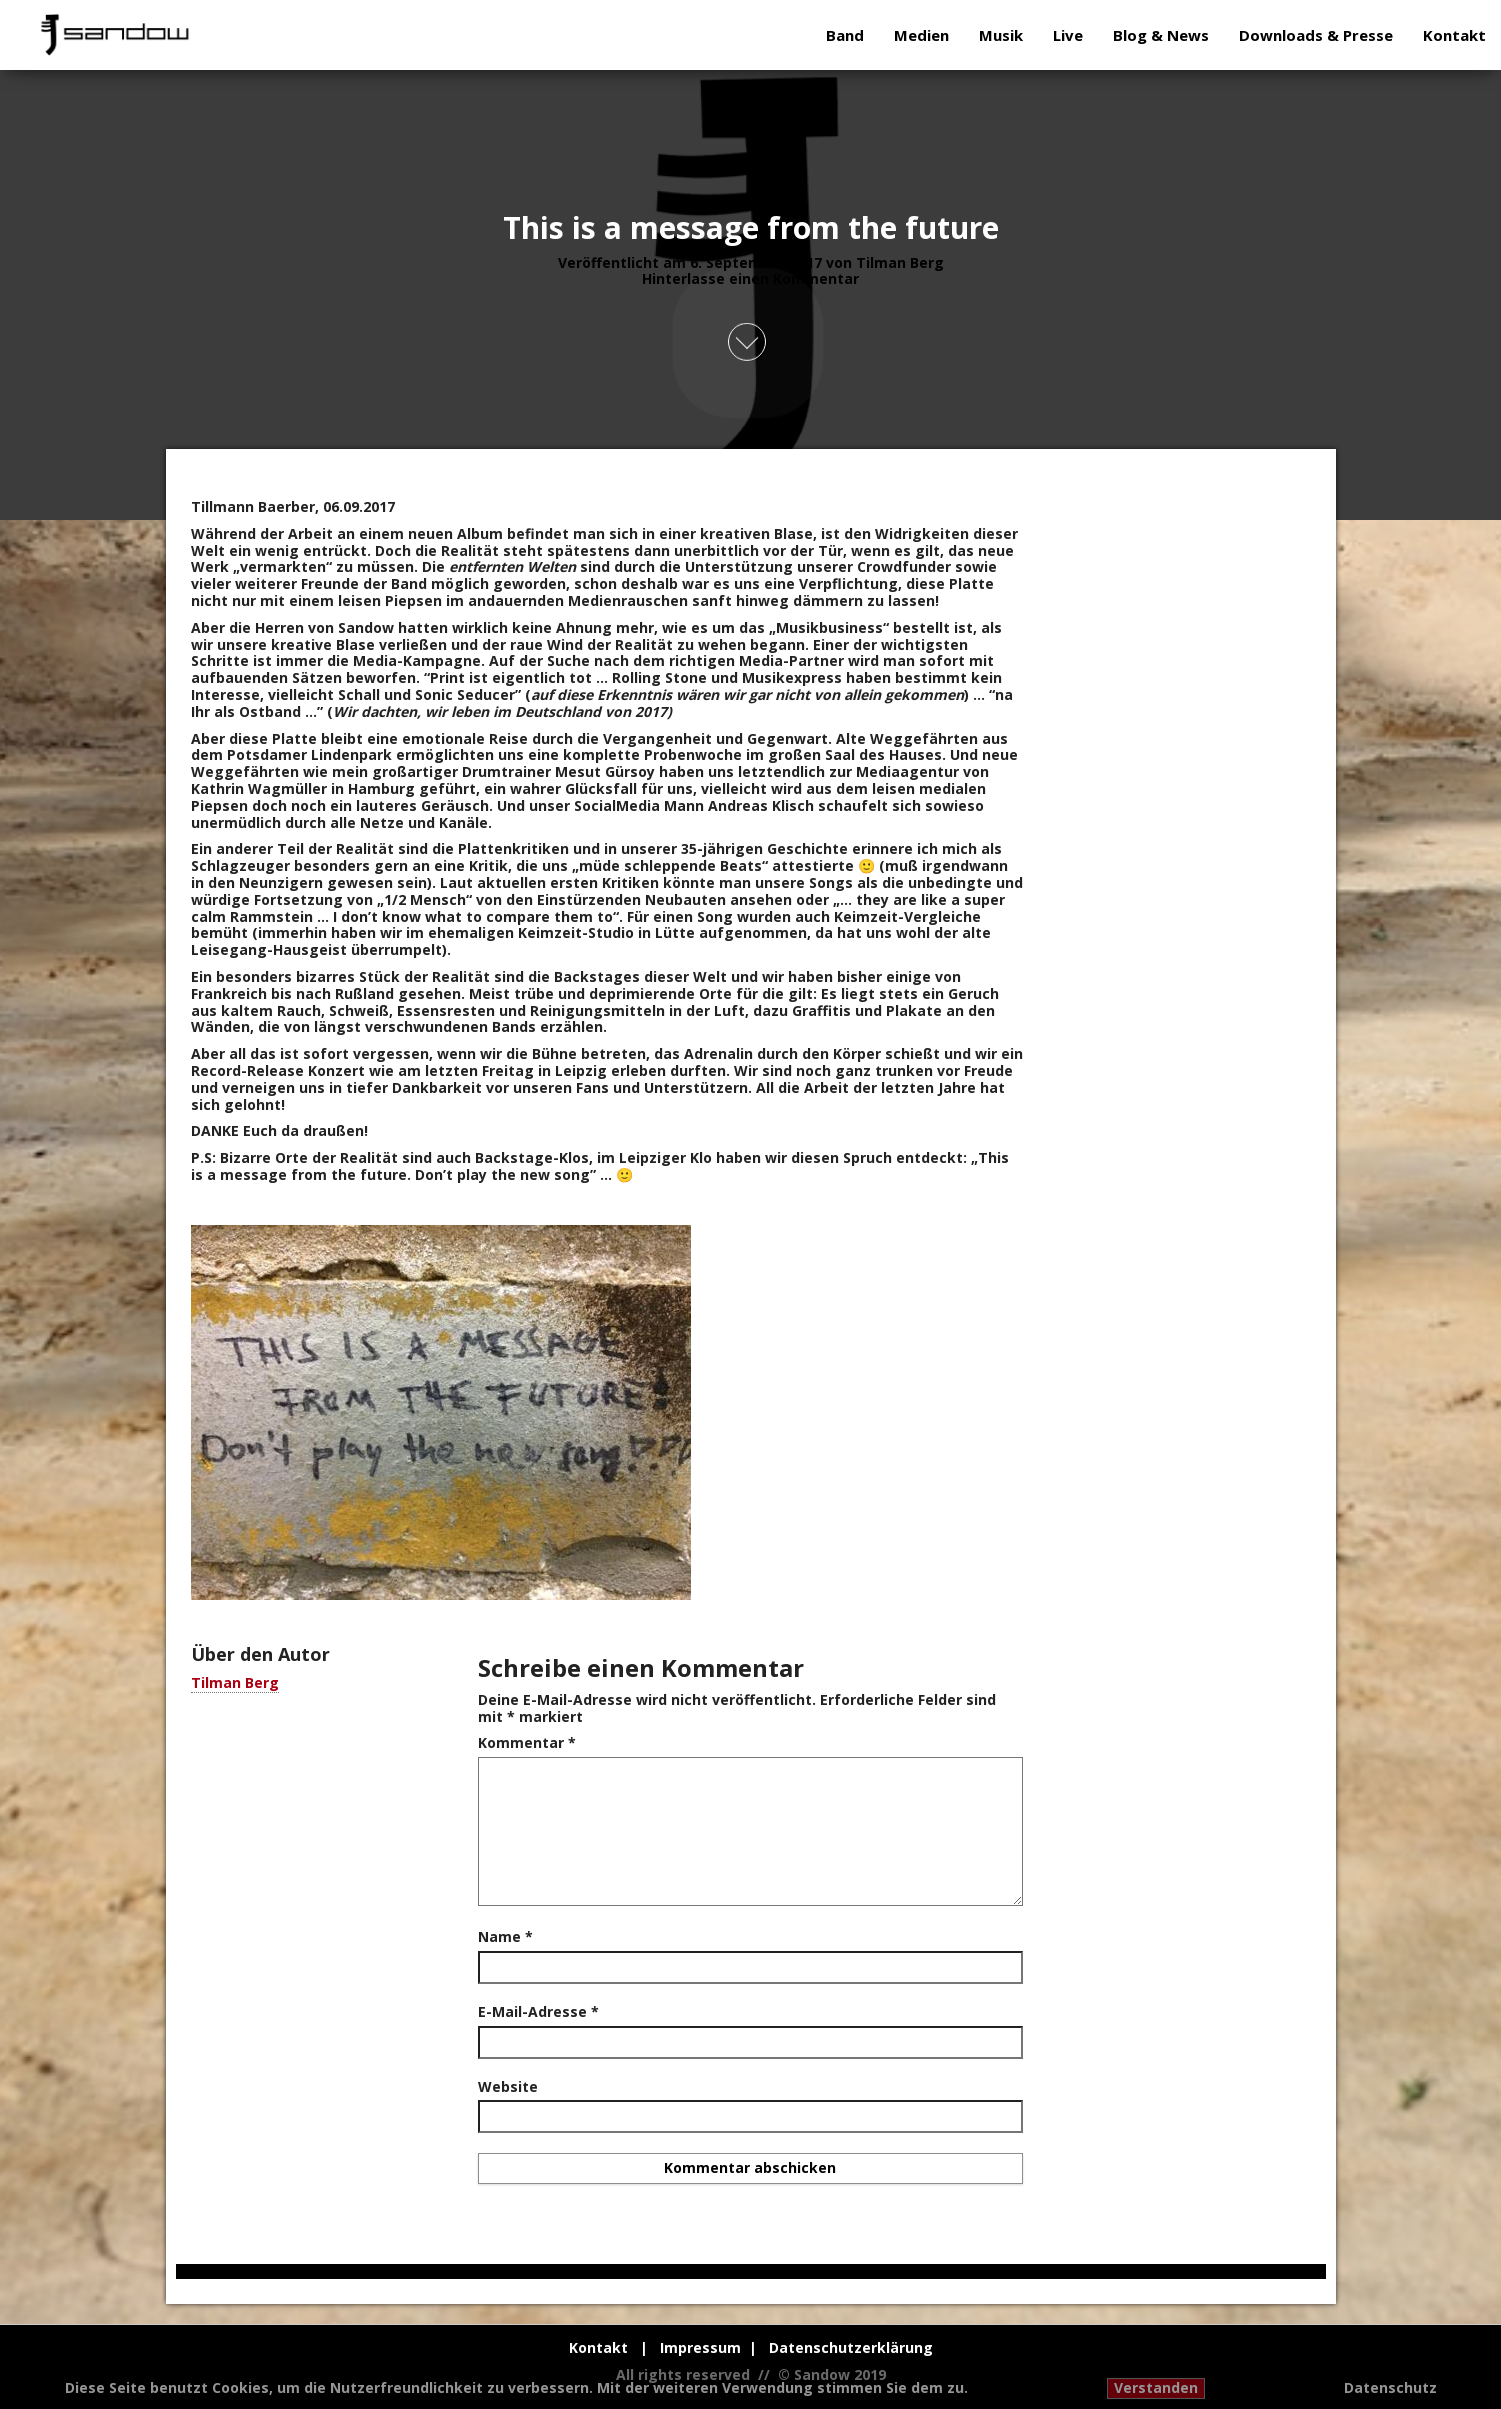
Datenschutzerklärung (851, 2347)
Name (505, 1937)
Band (845, 35)
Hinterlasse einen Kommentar (750, 278)
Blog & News (1161, 35)
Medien (921, 35)
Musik (1001, 35)
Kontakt (1454, 35)
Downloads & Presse (1316, 35)
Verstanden (1156, 2387)
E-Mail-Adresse (538, 2012)
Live (1068, 35)
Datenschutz (1390, 2388)
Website (508, 2087)
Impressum (700, 2347)
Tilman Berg (900, 261)
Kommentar (527, 1743)
